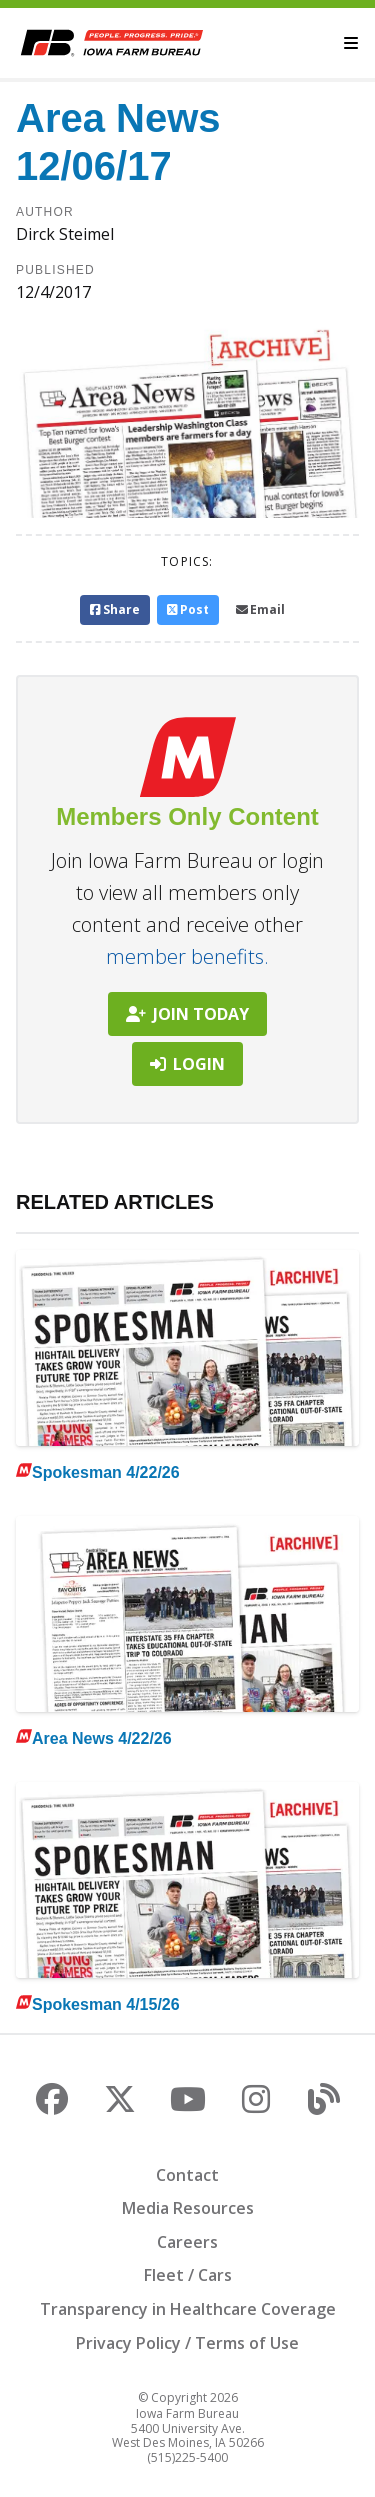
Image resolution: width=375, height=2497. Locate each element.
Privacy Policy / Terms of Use (187, 2343)
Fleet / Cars (188, 2275)
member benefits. (187, 956)
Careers (187, 2242)
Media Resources (188, 2208)
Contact (187, 2175)
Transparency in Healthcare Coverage (188, 2309)
